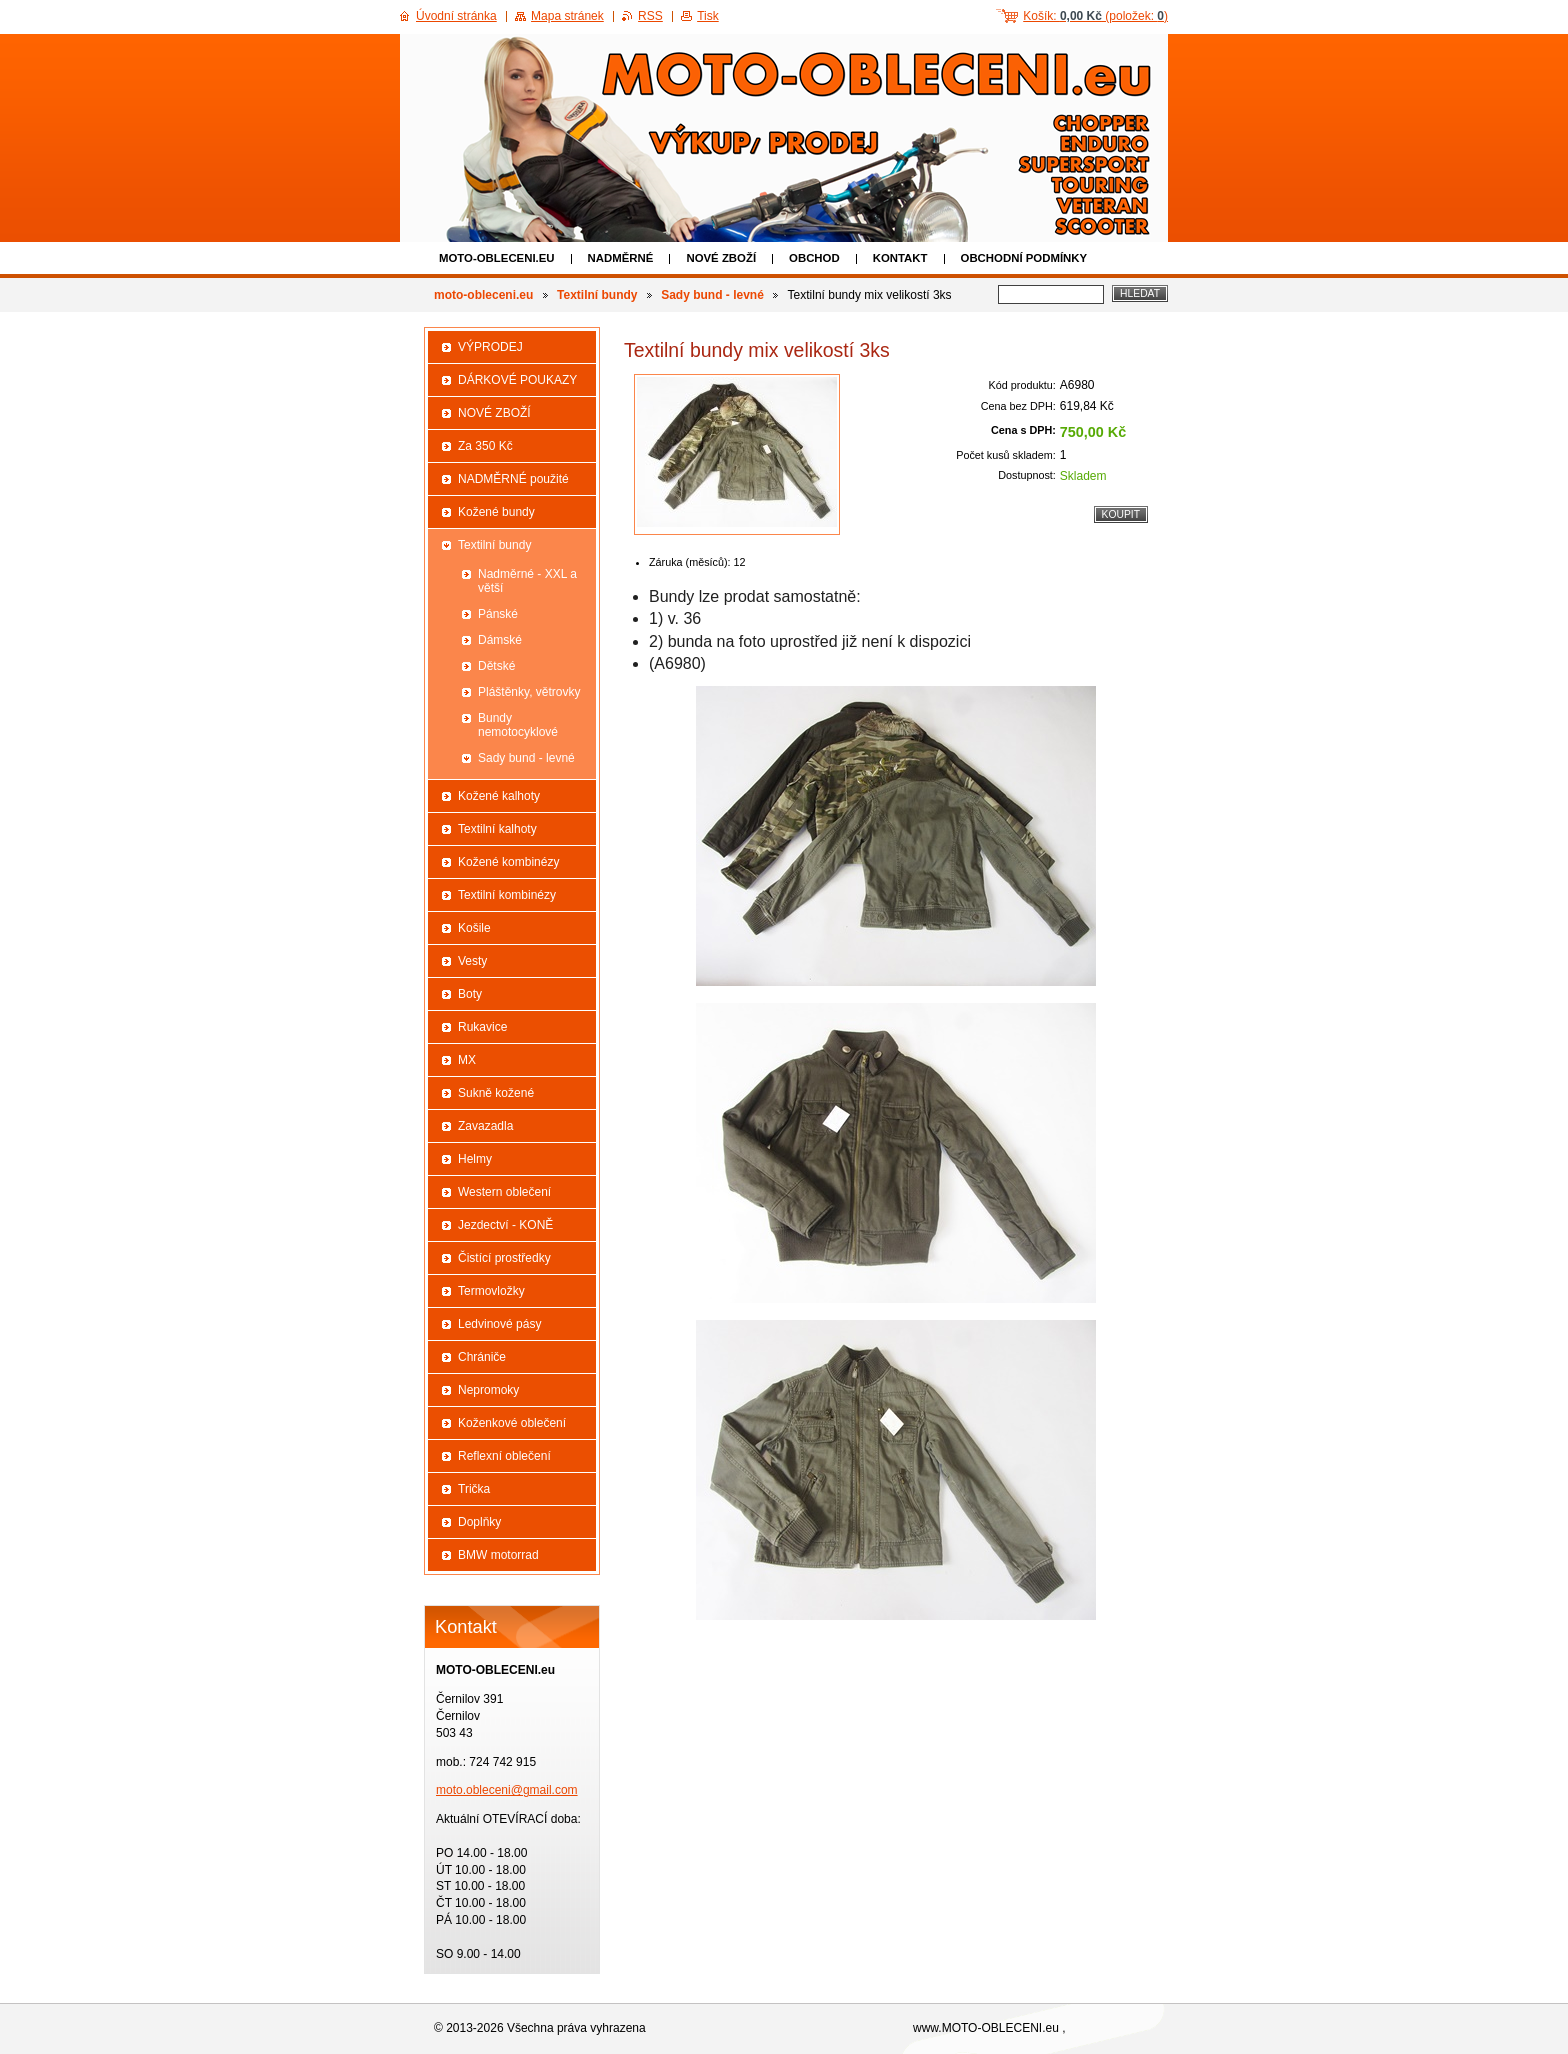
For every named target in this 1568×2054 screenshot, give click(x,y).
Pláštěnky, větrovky (529, 692)
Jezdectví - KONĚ (505, 1225)
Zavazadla (485, 1126)
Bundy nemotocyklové (518, 725)
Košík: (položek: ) (1095, 16)
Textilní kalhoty (497, 829)
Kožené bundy (496, 512)
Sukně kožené (496, 1093)
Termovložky (491, 1291)
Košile (474, 928)
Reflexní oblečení (504, 1456)
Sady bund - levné (712, 295)
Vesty (472, 961)
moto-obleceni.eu (497, 258)
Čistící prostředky (504, 1258)
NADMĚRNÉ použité (513, 479)
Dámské (500, 640)
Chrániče (482, 1357)
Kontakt (900, 258)
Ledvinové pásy (499, 1324)
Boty (470, 994)
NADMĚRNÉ (621, 258)
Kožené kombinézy (508, 862)
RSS (650, 16)
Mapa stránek (567, 16)
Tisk (708, 16)
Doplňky (479, 1522)
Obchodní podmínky (1024, 258)
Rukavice (482, 1027)
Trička (474, 1489)
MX (467, 1060)
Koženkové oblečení (512, 1423)
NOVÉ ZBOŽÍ (721, 258)
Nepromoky (488, 1390)
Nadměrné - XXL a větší (527, 581)
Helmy (475, 1159)
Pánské (498, 614)
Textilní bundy (597, 295)
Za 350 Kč (485, 446)
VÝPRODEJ (490, 347)
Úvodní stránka (456, 16)
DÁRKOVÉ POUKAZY (517, 380)
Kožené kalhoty (499, 796)
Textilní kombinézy (507, 895)
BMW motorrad (498, 1555)
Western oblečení (504, 1192)
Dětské (496, 666)
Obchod (814, 258)
